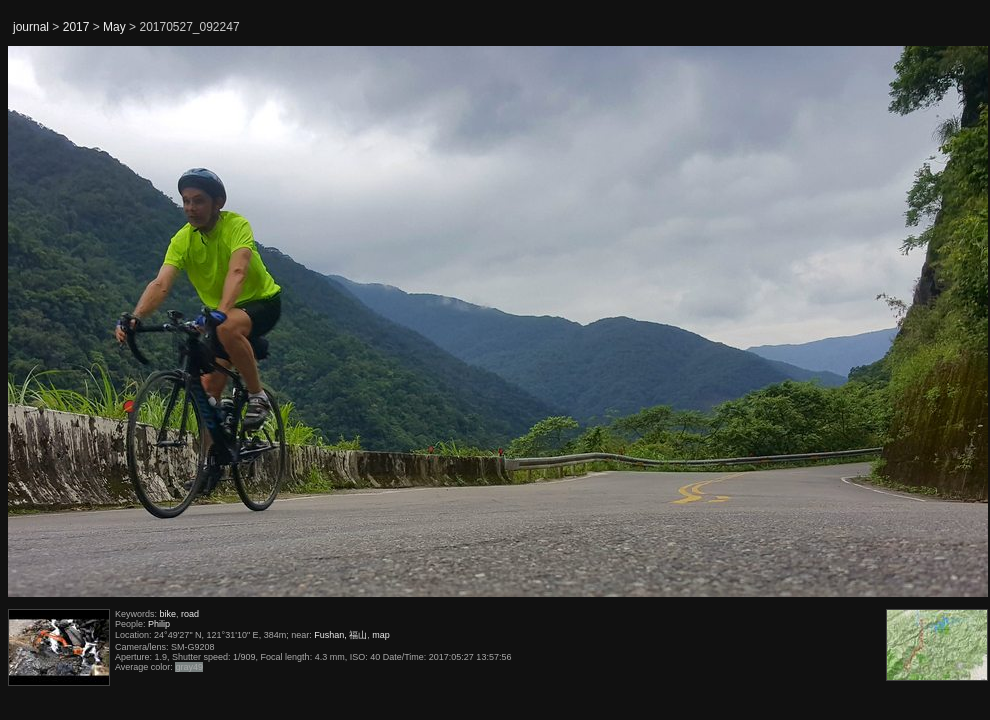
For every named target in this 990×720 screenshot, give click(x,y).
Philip (159, 624)
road (190, 614)
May (114, 27)
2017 (76, 27)
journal (31, 27)
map (381, 635)
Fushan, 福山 (340, 635)
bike (168, 614)
